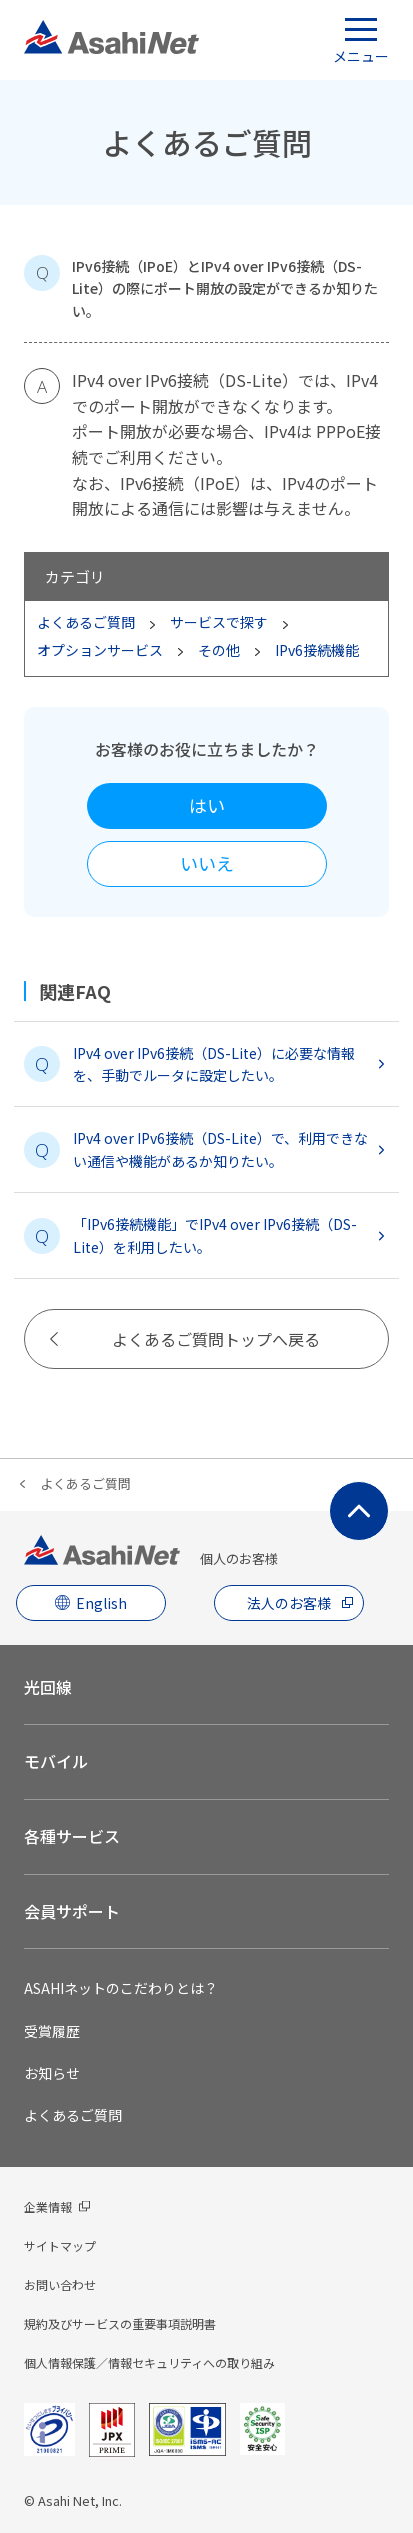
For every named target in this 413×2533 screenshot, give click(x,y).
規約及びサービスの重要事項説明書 (120, 2323)
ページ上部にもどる (359, 1511)
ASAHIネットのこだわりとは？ (121, 1988)
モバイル (56, 1761)
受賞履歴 (52, 2031)
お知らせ (52, 2073)
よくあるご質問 (85, 1483)
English (101, 1603)
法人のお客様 (289, 1603)
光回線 (48, 1687)
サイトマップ (60, 2245)
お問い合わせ (60, 2284)
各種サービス (72, 1836)
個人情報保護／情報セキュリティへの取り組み (149, 2362)
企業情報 (48, 2206)
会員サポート (72, 1911)
